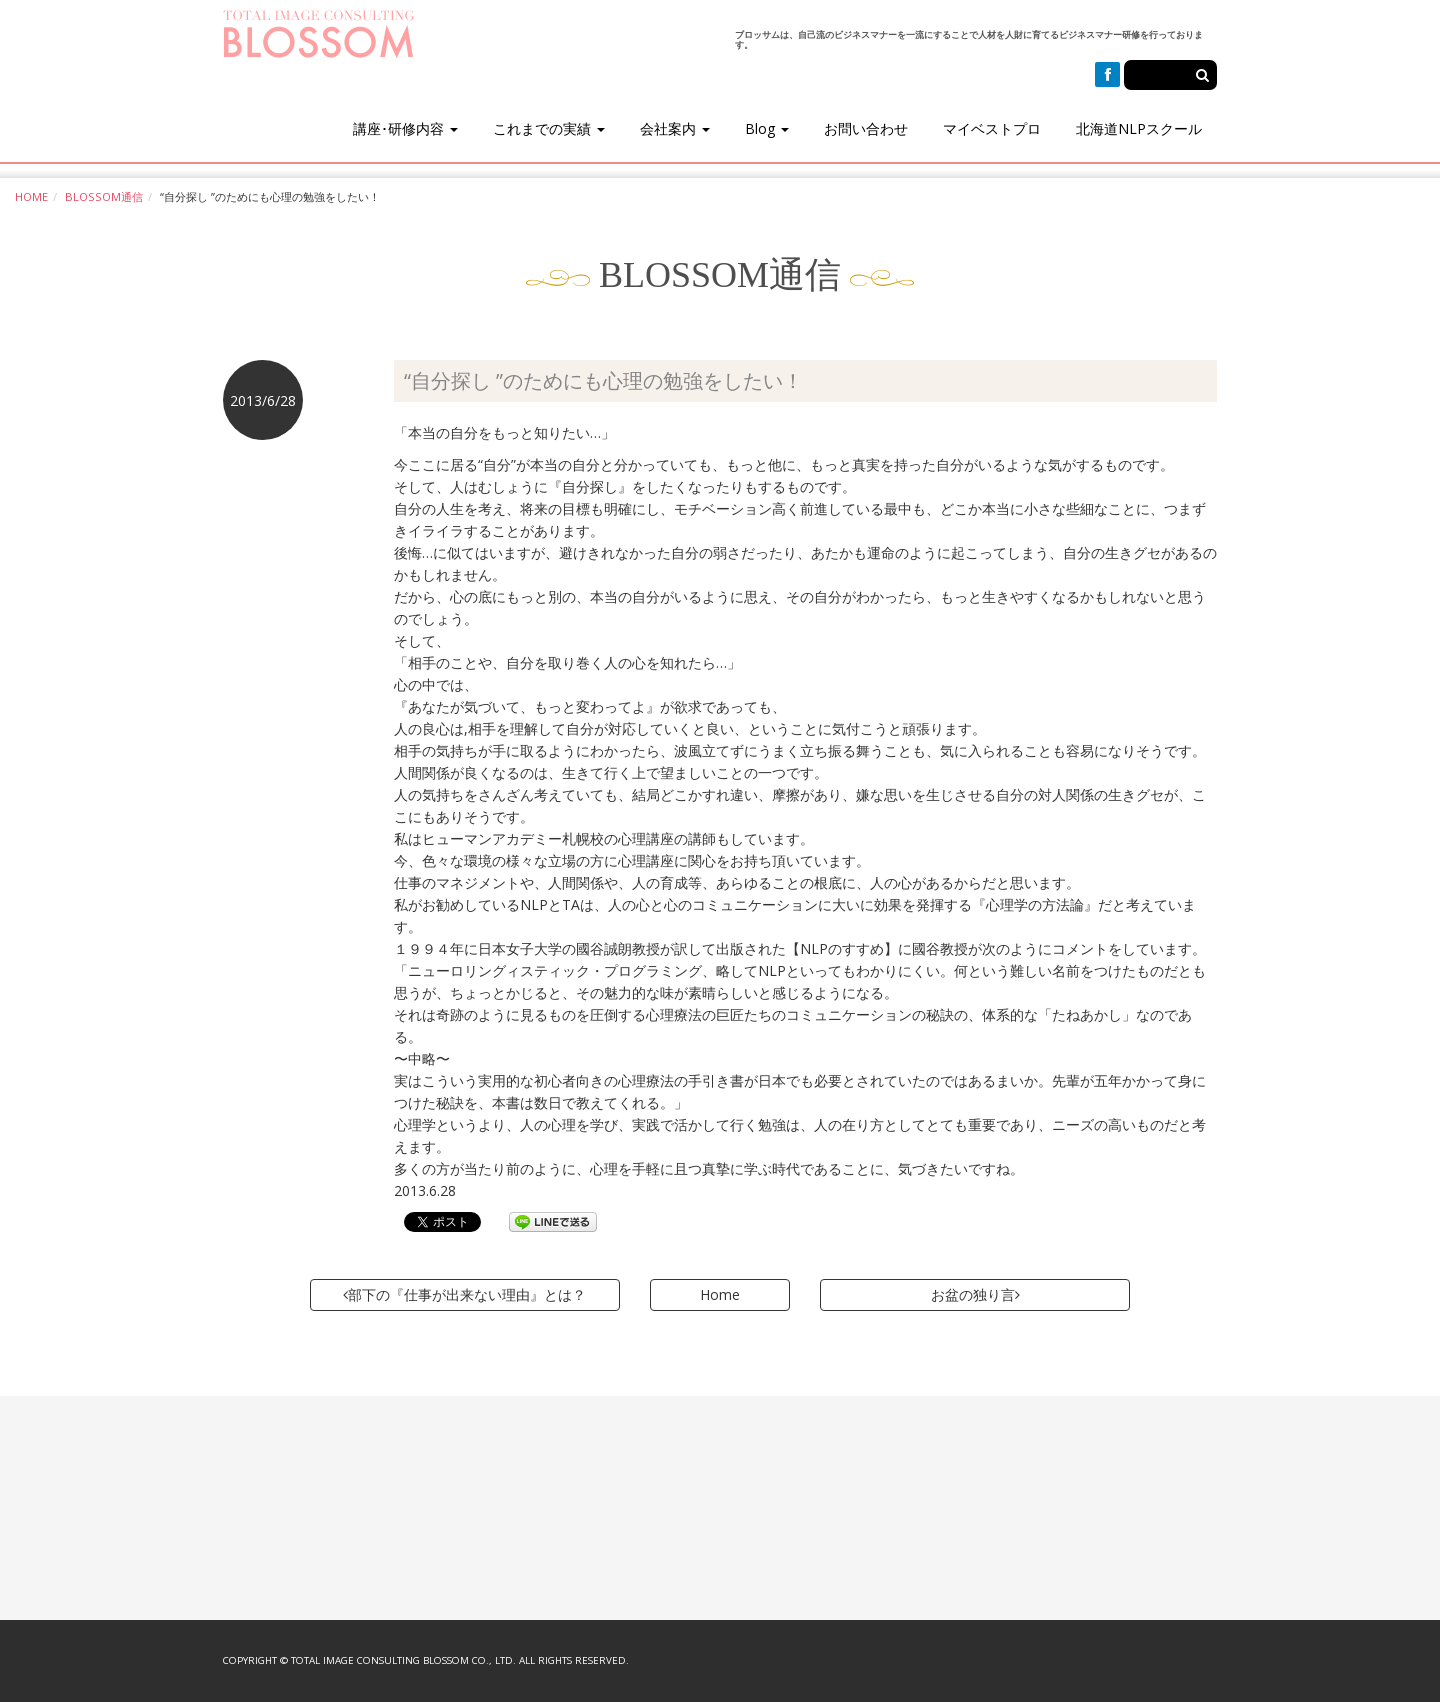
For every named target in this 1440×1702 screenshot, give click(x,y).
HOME (31, 196)
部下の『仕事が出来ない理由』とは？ (464, 1294)
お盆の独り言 (975, 1294)
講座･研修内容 (405, 128)
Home (720, 1294)
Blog (767, 128)
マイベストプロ (992, 128)
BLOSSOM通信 (104, 196)
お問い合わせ (866, 128)
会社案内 (675, 128)
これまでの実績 (549, 128)
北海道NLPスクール (1139, 128)
